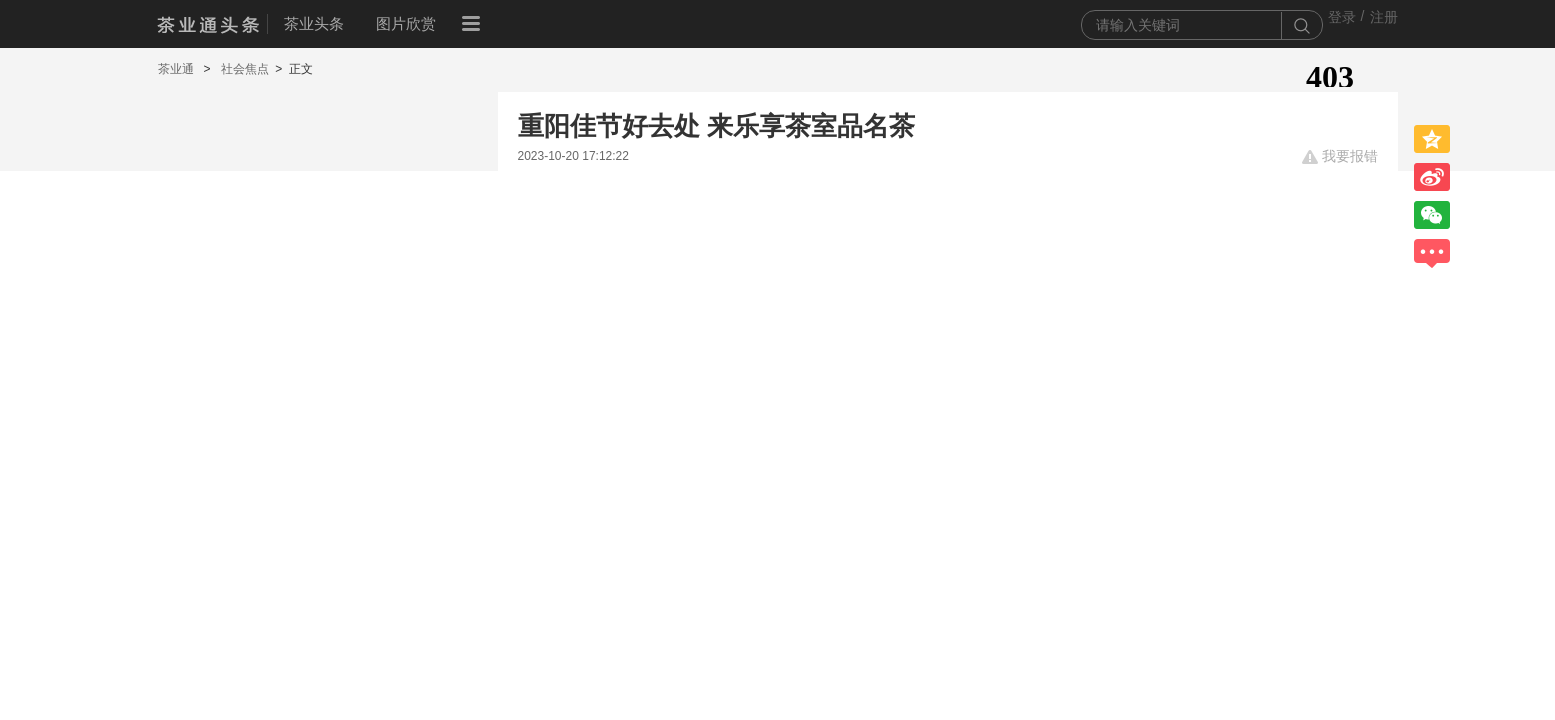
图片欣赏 (406, 23)
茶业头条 (314, 23)
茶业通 (177, 69)
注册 (1384, 17)
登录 (1342, 17)
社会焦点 (245, 69)
